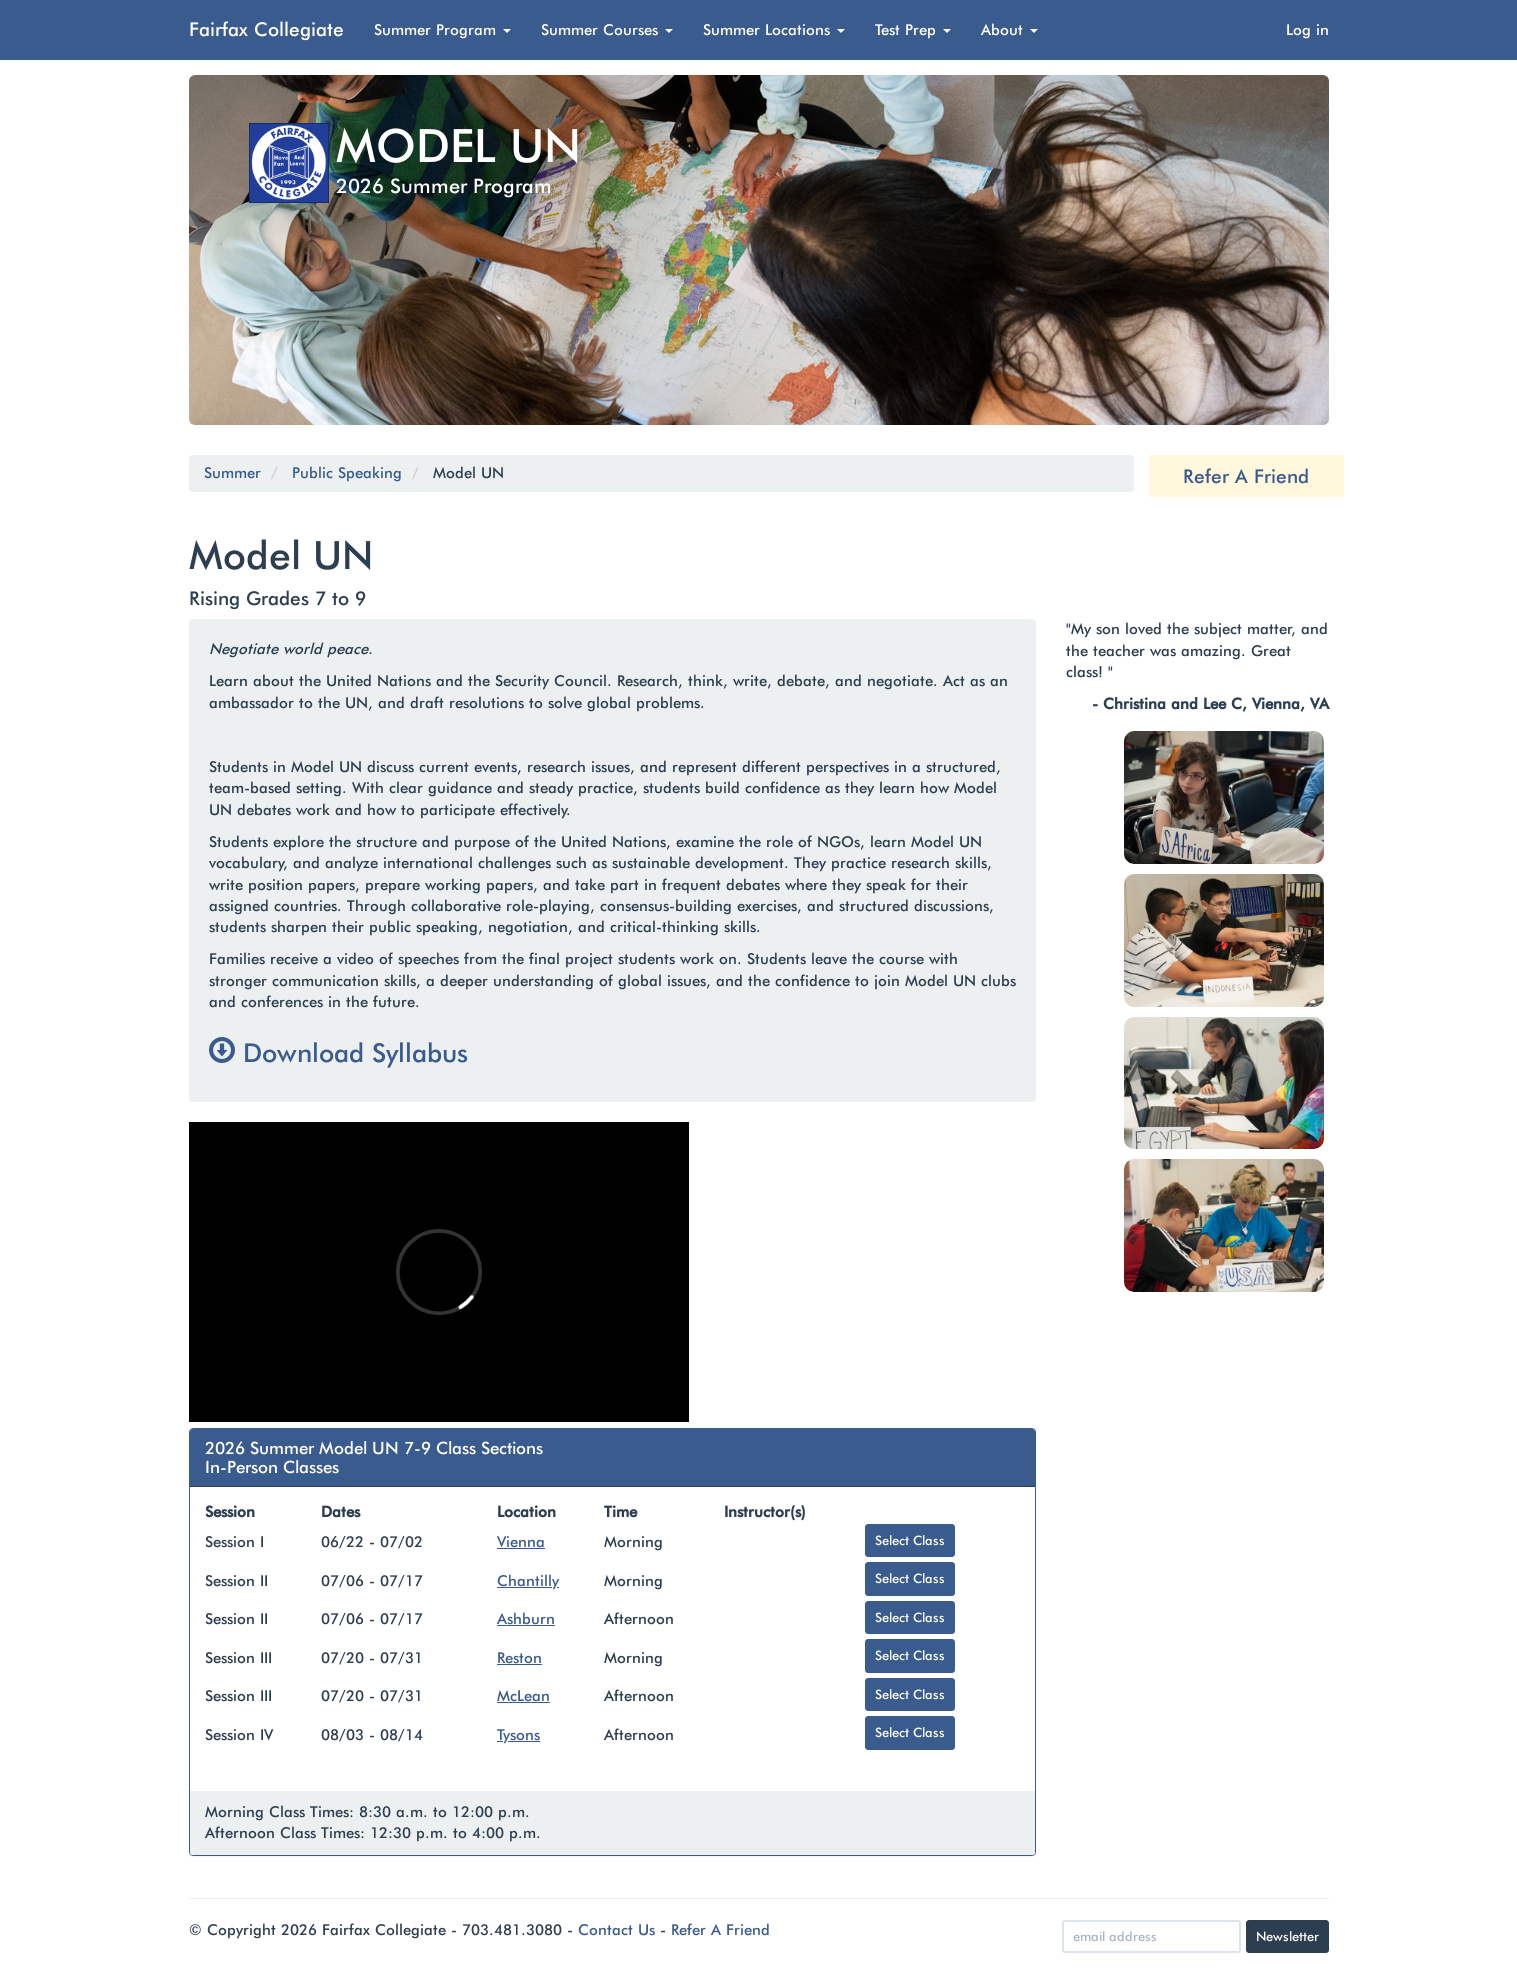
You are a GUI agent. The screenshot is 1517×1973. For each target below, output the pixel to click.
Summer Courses (607, 30)
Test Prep (913, 30)
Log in (1307, 30)
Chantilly (528, 1581)
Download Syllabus (338, 1052)
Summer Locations (774, 30)
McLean (523, 1696)
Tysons (518, 1735)
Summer (232, 473)
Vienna (521, 1542)
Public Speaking (347, 473)
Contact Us (616, 1930)
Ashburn (526, 1619)
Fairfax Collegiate (266, 29)
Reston (519, 1658)
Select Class (910, 1540)
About (1009, 30)
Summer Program (442, 30)
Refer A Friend (1246, 476)
